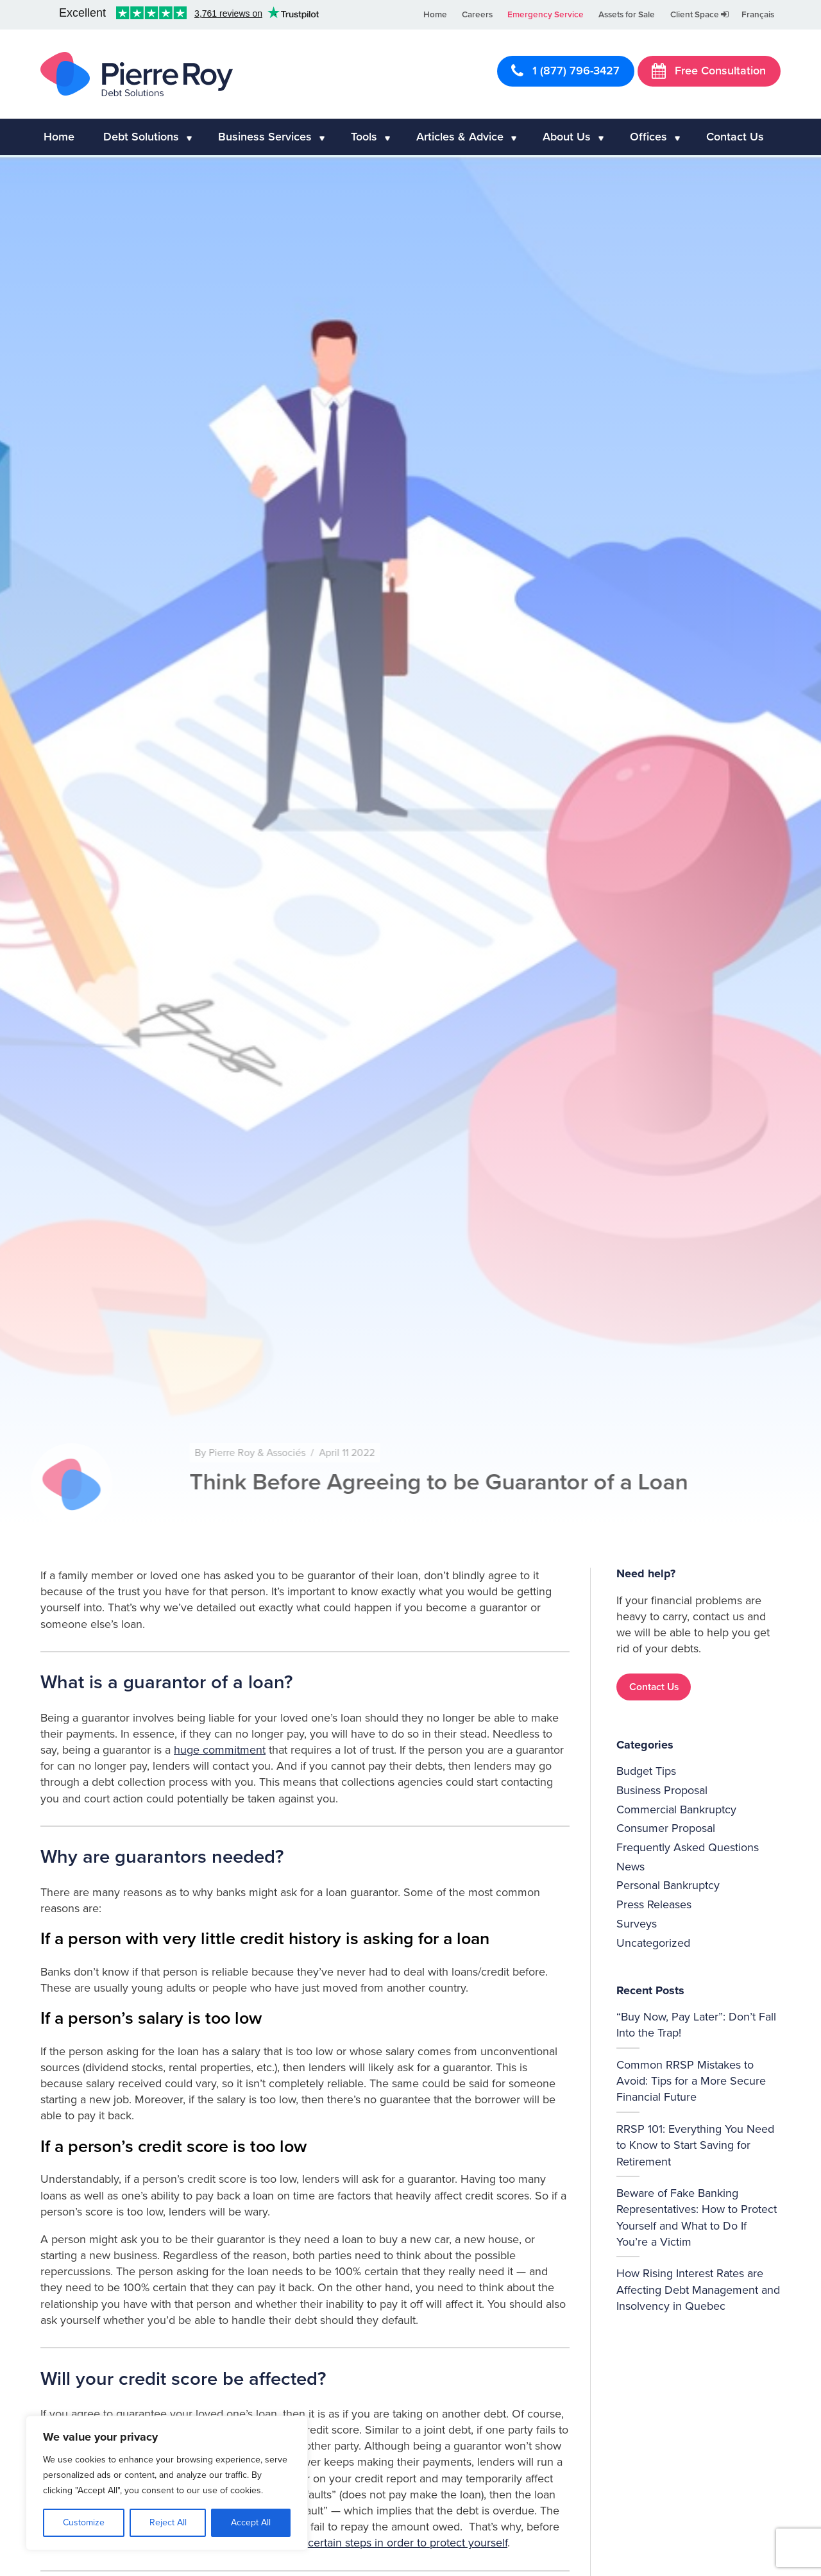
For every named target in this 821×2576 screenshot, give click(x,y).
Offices (648, 137)
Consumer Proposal (665, 1828)
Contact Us (735, 137)
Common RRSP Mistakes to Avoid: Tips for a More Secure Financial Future (691, 2081)
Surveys (636, 1924)
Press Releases (653, 1904)
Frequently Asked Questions (687, 1847)
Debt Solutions (141, 137)
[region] (167, 2483)
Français (757, 15)
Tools (364, 137)
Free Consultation (709, 71)
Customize (84, 2522)
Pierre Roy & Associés (290, 1453)
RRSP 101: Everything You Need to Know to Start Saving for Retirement (695, 2145)
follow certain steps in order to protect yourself (391, 2543)
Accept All (251, 2522)
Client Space (699, 15)
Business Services (265, 137)
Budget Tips (646, 1771)
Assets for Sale (626, 15)
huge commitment (220, 1750)
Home (435, 15)
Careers (477, 15)
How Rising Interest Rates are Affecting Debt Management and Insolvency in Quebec (698, 2289)
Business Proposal (661, 1790)
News (630, 1867)
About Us (567, 137)
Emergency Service (545, 15)
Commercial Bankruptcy (676, 1809)
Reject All (168, 2522)
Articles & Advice (460, 137)
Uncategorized (653, 1943)
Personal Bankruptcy (668, 1885)
